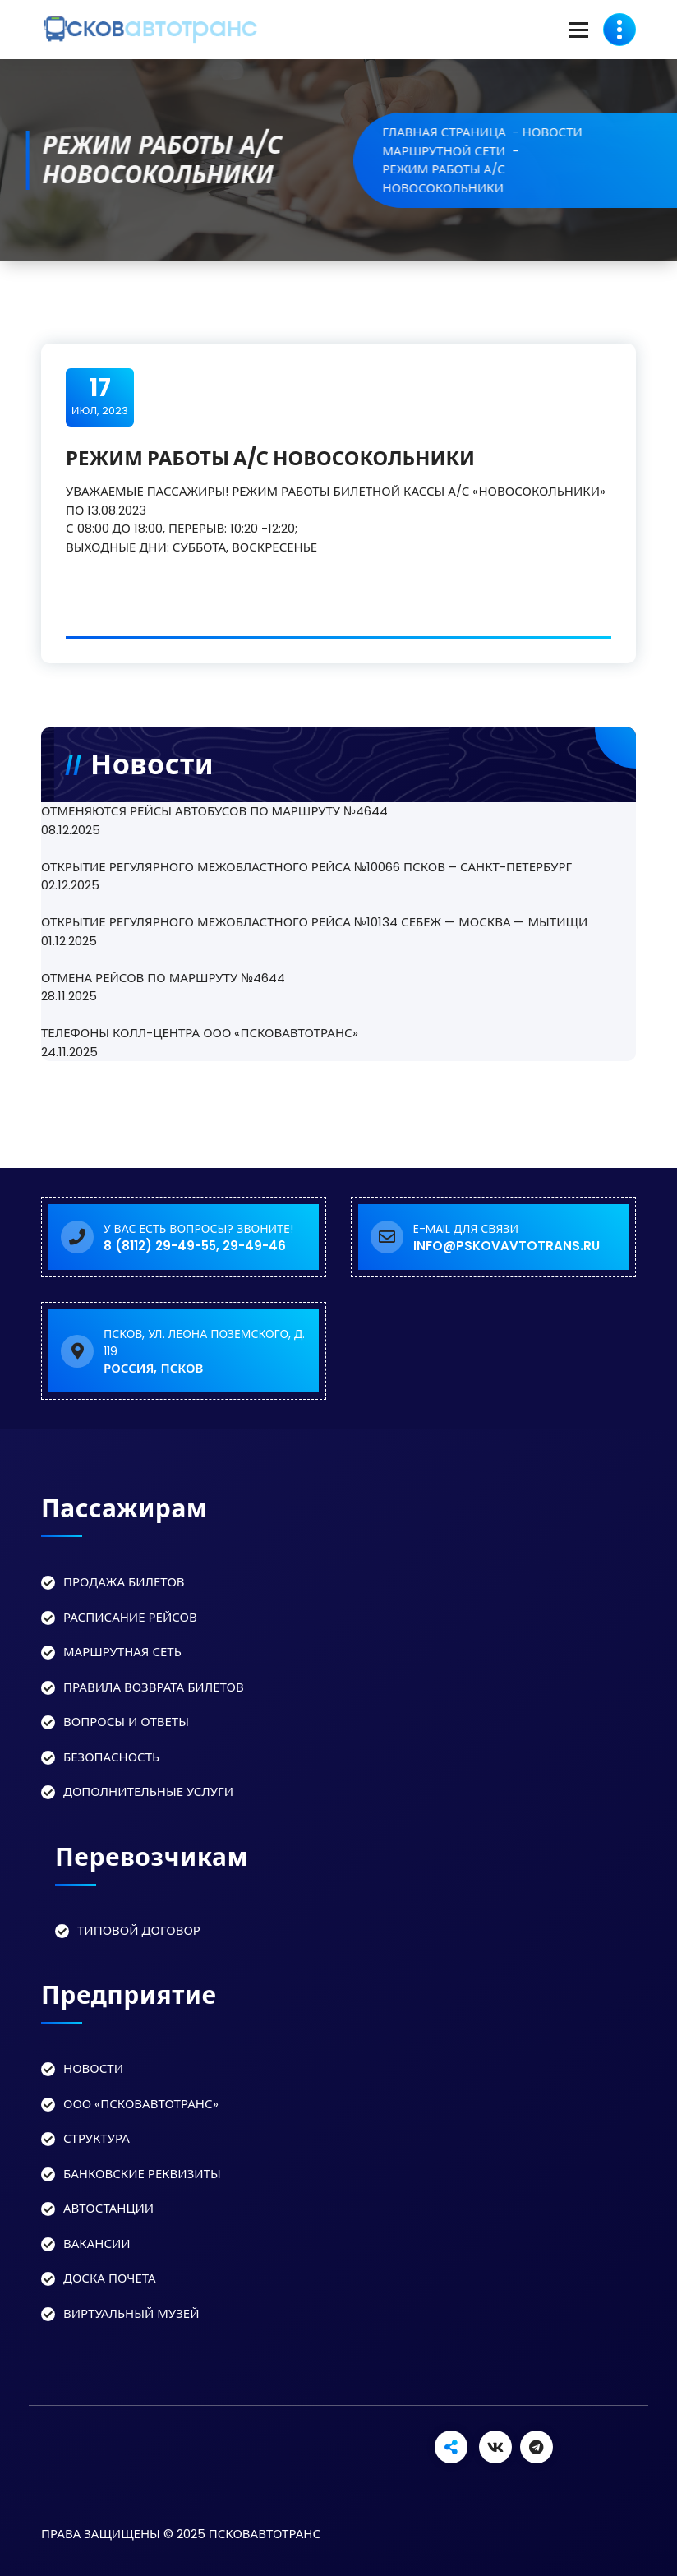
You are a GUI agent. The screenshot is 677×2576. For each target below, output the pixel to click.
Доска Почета (109, 2278)
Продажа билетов (124, 1581)
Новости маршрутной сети (510, 141)
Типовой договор (138, 1930)
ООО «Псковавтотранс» (141, 2103)
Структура (96, 2138)
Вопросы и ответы (126, 1721)
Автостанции (108, 2208)
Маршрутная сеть (122, 1651)
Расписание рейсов (130, 1617)
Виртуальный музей (131, 2313)
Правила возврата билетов (153, 1687)
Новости (93, 2068)
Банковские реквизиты (142, 2173)
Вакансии (97, 2243)
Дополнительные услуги (148, 1791)
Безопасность (111, 1757)
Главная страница (471, 132)
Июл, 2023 (100, 396)
